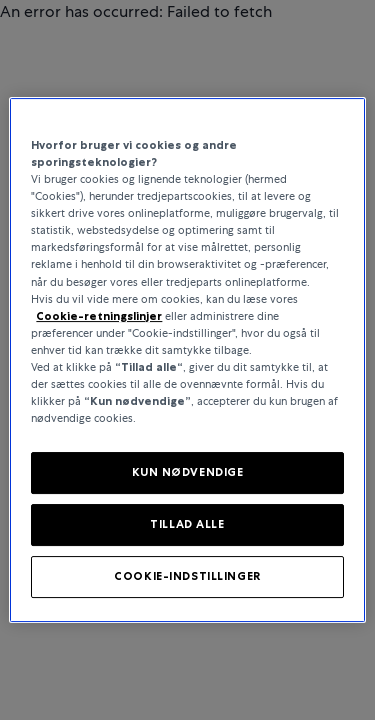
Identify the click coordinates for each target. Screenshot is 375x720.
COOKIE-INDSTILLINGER (187, 576)
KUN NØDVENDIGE (188, 472)
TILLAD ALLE (187, 524)
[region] (187, 360)
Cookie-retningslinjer (99, 316)
